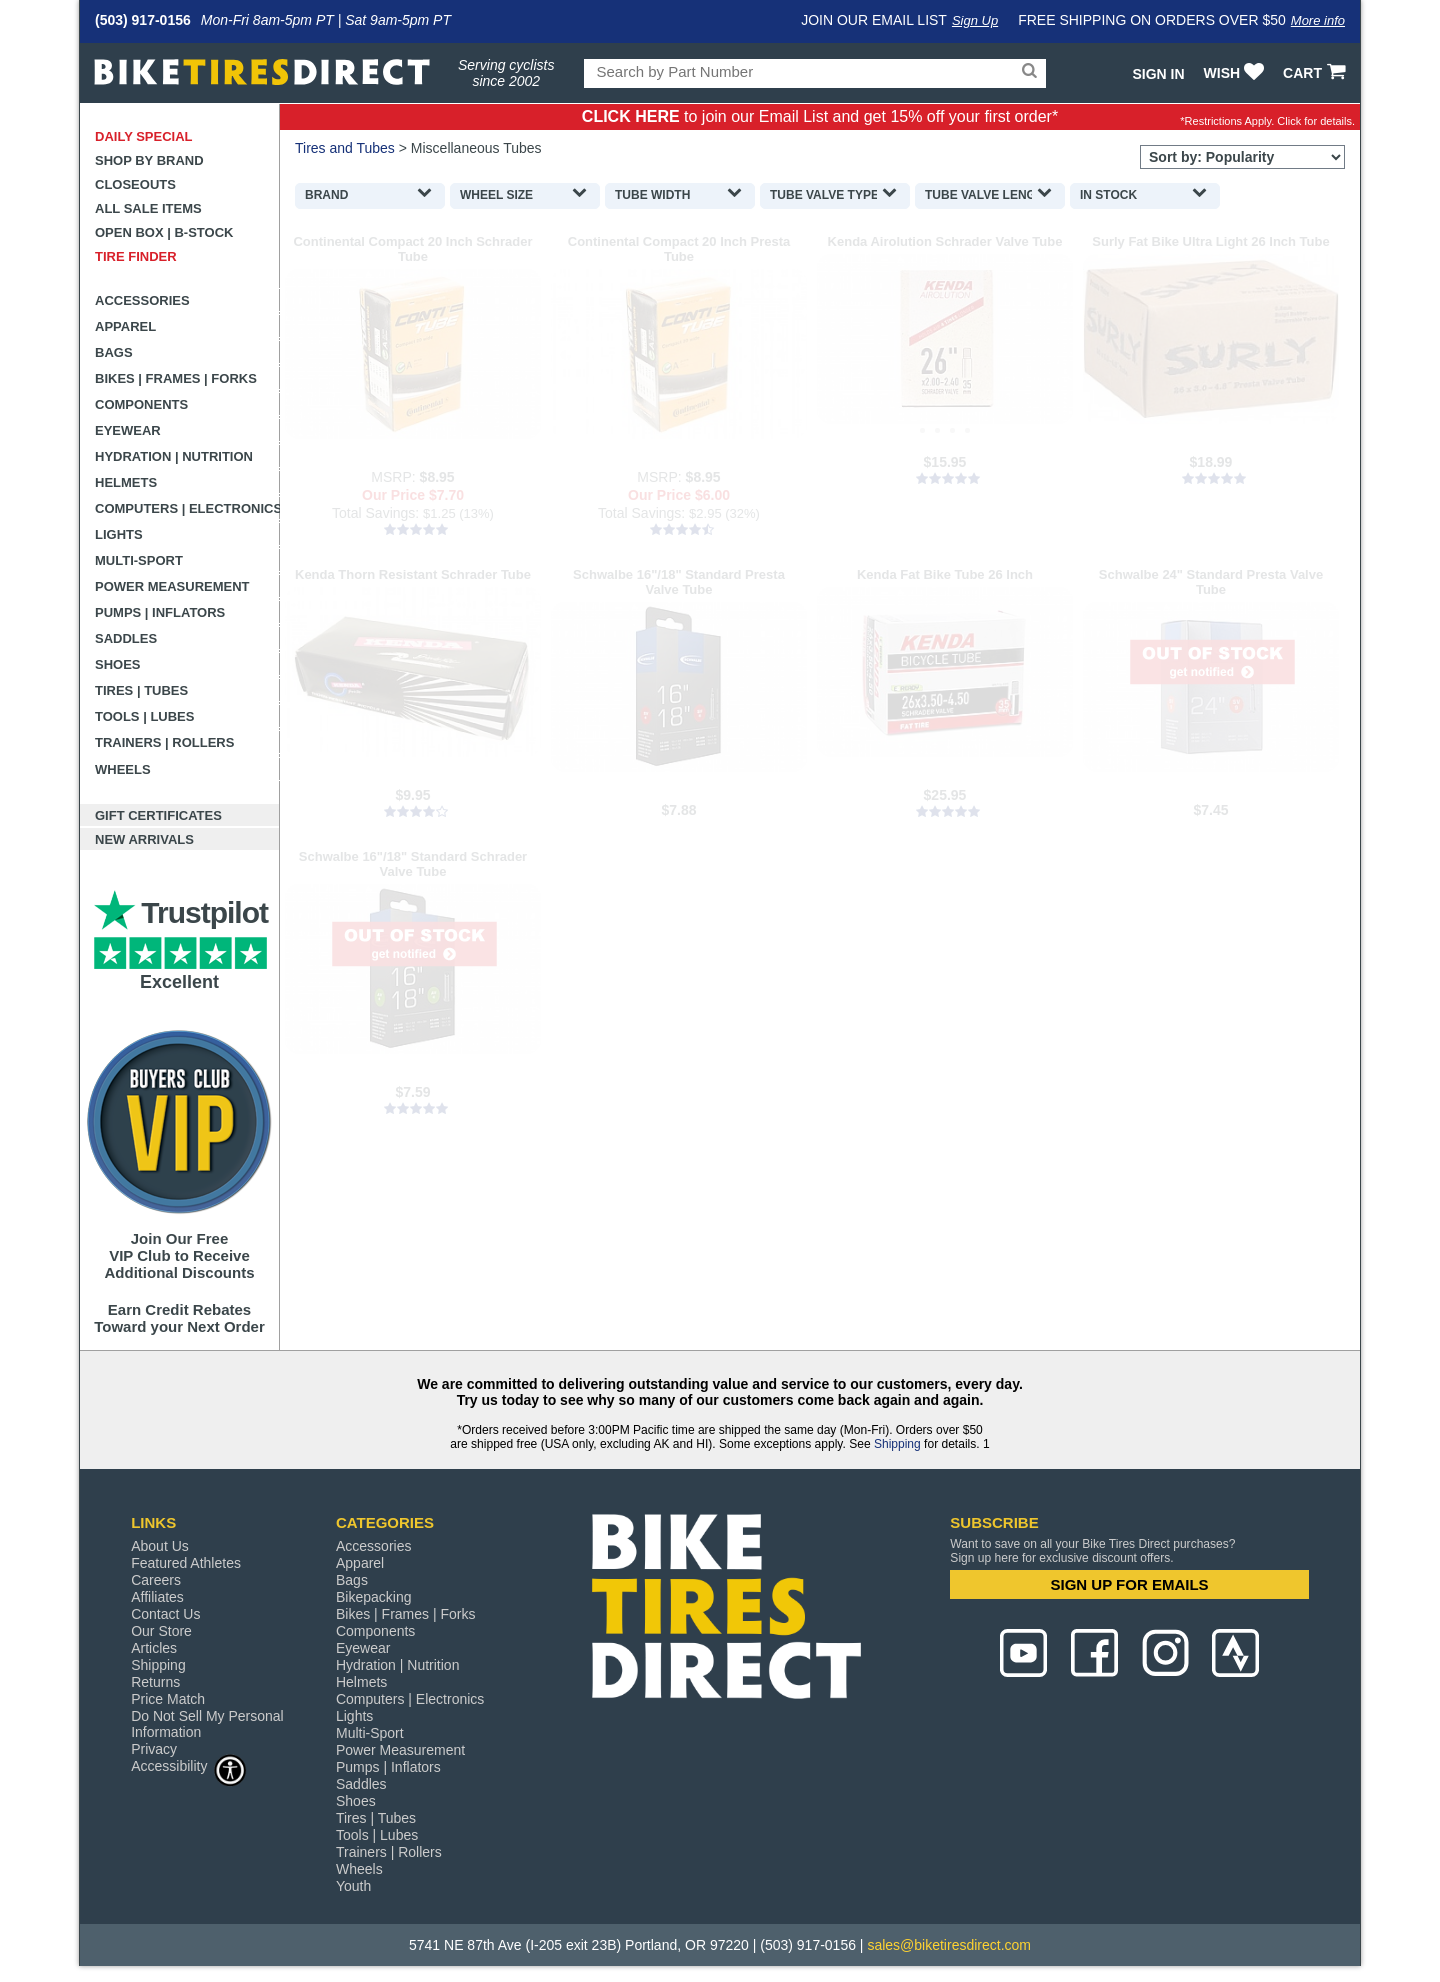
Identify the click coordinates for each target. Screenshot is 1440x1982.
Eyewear (128, 430)
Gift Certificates (158, 815)
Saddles (126, 638)
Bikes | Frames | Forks (176, 378)
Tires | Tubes (141, 690)
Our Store (161, 1631)
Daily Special (144, 136)
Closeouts (135, 184)
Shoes (118, 664)
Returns (155, 1682)
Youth (353, 1886)
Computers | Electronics (187, 508)
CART (1316, 73)
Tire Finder (136, 256)
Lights (119, 534)
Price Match (168, 1699)
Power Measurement (172, 586)
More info (1318, 20)
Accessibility (189, 1765)
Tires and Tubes (345, 148)
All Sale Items (148, 208)
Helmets (126, 482)
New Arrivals (144, 839)
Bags (114, 352)
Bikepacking (374, 1597)
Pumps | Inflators (160, 612)
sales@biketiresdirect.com (949, 1945)
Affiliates (157, 1597)
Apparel (125, 326)
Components (141, 404)
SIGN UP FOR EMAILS (1130, 1584)
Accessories (142, 300)
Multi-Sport (139, 560)
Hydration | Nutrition (174, 456)
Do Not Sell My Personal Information (207, 1724)
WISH (1236, 73)
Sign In (1158, 74)
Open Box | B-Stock (164, 232)
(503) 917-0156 (143, 20)
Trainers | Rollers (164, 742)
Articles (154, 1648)
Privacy (154, 1749)
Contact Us (165, 1614)
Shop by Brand (149, 160)
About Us (160, 1546)
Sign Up (975, 20)
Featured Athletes (186, 1563)
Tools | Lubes (144, 716)
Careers (156, 1580)
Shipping (897, 1444)
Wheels (123, 769)
